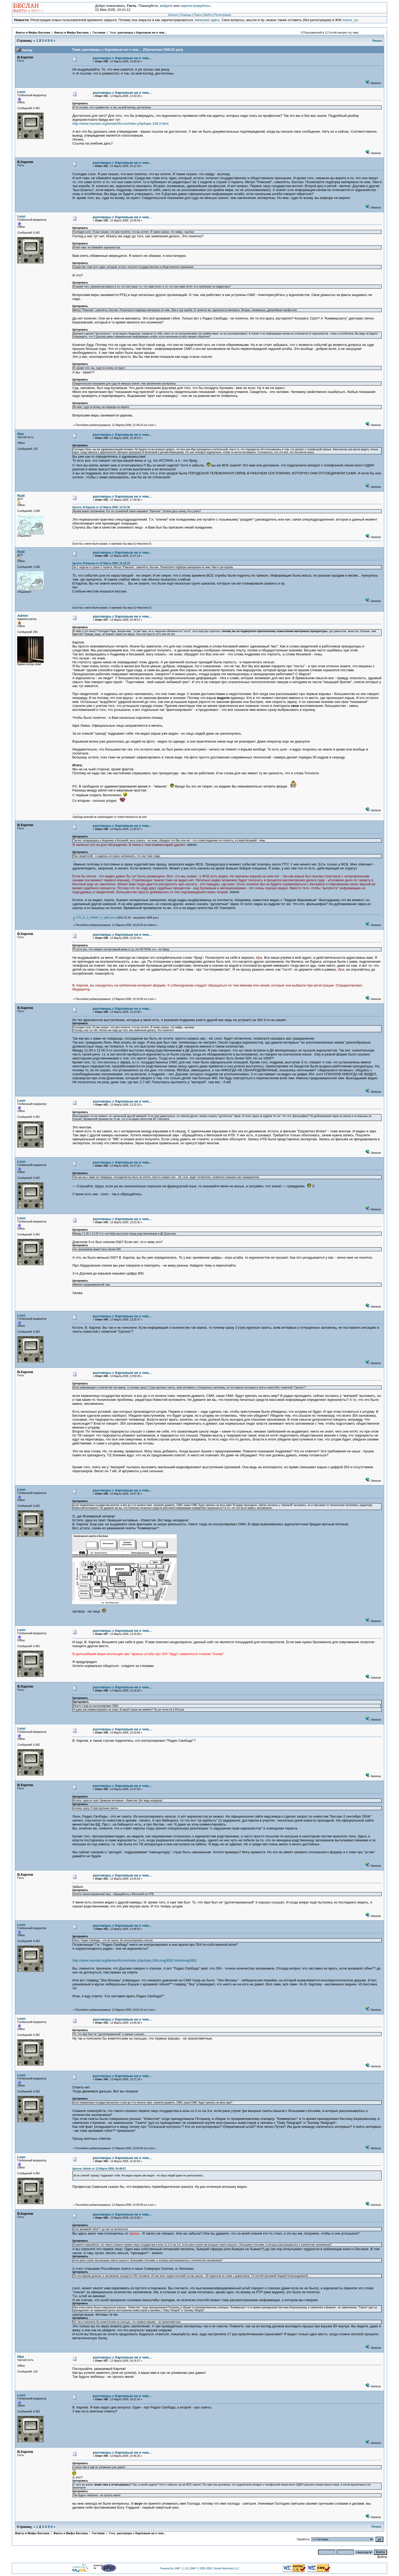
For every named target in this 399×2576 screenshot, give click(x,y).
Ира (20, 434)
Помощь (185, 14)
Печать (377, 40)
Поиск (198, 14)
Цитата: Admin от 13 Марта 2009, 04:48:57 (99, 2168)
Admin (22, 616)
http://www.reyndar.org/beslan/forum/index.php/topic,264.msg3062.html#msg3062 (134, 1960)
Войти (208, 14)
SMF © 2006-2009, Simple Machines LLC (214, 2568)
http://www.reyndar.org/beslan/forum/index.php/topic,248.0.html (120, 124)
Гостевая (99, 32)
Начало (173, 14)
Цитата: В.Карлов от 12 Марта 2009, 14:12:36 (101, 507)
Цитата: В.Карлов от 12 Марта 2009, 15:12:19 (101, 563)
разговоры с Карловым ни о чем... (142, 32)
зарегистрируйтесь (195, 6)
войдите (166, 6)
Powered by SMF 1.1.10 (174, 2568)
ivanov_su (350, 20)
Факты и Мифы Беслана (33, 32)
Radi (21, 496)
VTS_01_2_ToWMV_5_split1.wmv (94, 917)
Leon (21, 92)
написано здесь (207, 20)
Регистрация (222, 14)
